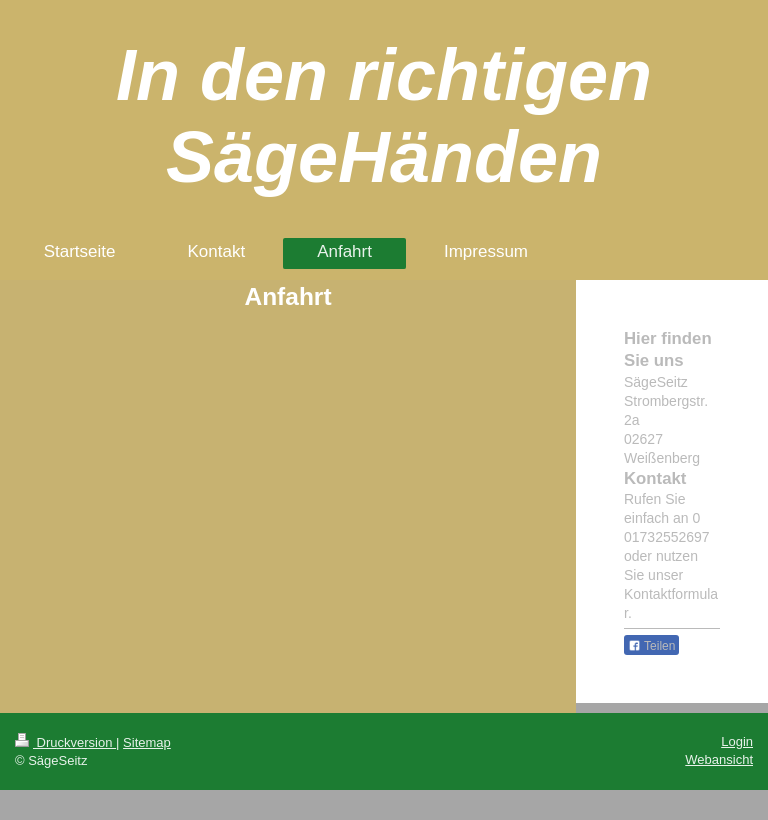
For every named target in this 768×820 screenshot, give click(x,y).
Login (737, 741)
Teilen (651, 646)
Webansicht (719, 759)
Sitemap (147, 742)
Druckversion (65, 742)
